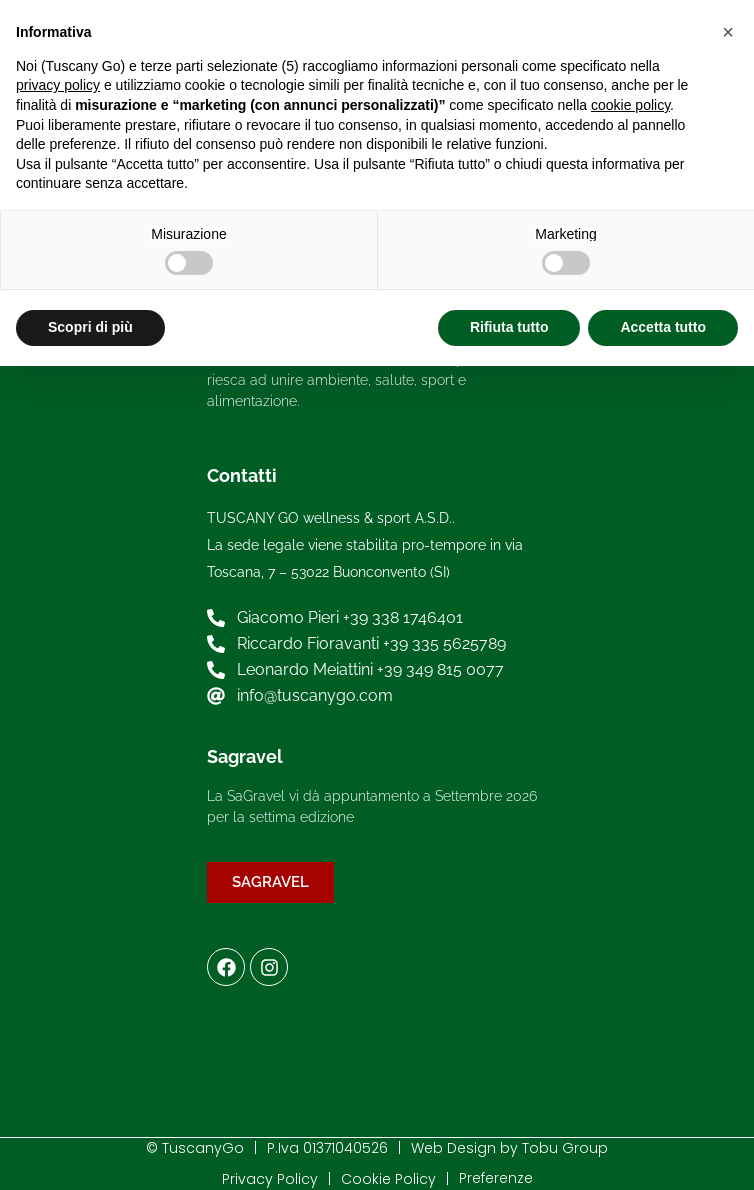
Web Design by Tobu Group (509, 1148)
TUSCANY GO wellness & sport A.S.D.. (331, 518)
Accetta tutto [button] (663, 327)
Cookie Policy (388, 1179)
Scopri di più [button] (90, 327)
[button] (728, 32)
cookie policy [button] (630, 105)
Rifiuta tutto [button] (509, 327)
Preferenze (496, 1178)
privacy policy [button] (58, 85)
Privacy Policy (270, 1179)
